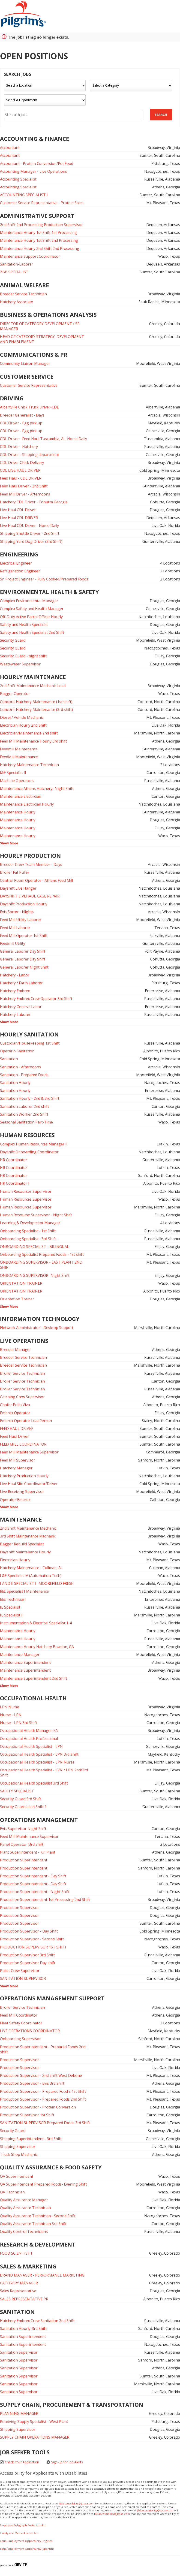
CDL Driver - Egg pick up (21, 423)
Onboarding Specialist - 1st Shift (28, 1230)
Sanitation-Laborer (16, 264)
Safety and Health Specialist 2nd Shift (32, 632)
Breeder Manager (15, 1349)
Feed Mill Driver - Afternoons (25, 494)
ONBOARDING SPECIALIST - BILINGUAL (34, 1246)
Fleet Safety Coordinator (21, 2023)
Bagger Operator (15, 693)
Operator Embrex (15, 1499)
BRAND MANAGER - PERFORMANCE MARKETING (42, 2275)
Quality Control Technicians (24, 2231)
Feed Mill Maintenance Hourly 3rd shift (33, 741)
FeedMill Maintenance (19, 756)
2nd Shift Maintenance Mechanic (28, 1528)
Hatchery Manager (16, 1468)
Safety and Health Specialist (24, 624)
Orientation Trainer (17, 1299)
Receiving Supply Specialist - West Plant (34, 2421)
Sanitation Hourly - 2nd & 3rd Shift (29, 1098)
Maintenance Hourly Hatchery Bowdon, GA (37, 1646)
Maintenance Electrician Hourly (27, 804)
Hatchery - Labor (14, 975)
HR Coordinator (13, 1159)
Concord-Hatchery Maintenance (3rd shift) (36, 709)
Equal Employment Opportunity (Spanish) (27, 2548)
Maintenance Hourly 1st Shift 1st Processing (38, 232)
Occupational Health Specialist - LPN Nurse (37, 1762)
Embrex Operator (15, 1412)
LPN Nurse (9, 1706)
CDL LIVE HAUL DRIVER (20, 470)
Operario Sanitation (17, 1051)
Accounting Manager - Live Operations (33, 171)
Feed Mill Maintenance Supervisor (29, 1452)
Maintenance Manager (19, 1654)
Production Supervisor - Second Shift (32, 1939)
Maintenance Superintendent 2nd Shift (33, 1678)
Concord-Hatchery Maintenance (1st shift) (36, 701)
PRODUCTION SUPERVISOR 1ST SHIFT (33, 1947)
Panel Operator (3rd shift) (22, 1844)
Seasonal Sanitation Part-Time (26, 1122)
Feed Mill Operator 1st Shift (24, 935)
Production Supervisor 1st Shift (27, 2114)
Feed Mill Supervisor (17, 1460)
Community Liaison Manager (25, 363)
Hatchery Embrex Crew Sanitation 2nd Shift (37, 2320)
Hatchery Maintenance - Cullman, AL (31, 1567)
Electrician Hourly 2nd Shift (23, 725)
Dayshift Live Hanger (18, 888)
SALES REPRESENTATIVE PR (24, 2298)
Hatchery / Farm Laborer (21, 982)
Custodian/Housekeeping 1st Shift (30, 1043)
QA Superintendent (16, 2176)
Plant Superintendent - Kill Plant (27, 1852)
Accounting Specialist (18, 179)
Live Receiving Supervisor (22, 1491)
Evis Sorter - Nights (17, 911)
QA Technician (12, 2192)
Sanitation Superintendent (23, 2336)
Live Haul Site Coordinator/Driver (29, 1483)
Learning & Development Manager (30, 1222)
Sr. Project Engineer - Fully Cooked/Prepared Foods (44, 579)
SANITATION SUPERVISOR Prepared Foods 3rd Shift (45, 2122)
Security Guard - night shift (23, 655)
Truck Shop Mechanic (18, 2154)
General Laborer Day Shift (22, 951)
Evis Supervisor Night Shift (23, 1828)
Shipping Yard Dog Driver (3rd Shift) (31, 541)
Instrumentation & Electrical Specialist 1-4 (36, 1622)
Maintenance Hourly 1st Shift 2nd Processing (39, 240)
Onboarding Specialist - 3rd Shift (28, 1238)
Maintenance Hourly (17, 812)
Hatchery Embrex (15, 990)
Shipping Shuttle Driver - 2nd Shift (29, 533)
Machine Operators (17, 780)
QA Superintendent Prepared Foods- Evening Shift (43, 2184)
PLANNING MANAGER (19, 2413)
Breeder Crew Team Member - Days (31, 864)
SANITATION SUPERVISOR (23, 1978)
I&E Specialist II (13, 772)
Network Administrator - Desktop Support (36, 1327)
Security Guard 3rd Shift (20, 1798)
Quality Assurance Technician (25, 2207)
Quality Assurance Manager (24, 2199)
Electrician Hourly (15, 1559)
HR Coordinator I (14, 1183)
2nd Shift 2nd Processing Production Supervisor (41, 224)
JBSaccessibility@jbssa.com (76, 2503)
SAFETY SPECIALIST (17, 1791)
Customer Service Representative (28, 385)
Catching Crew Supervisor (22, 1396)
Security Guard (12, 640)
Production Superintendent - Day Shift (33, 1875)
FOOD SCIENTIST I (16, 2253)
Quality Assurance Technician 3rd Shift (33, 2223)
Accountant (10, 147)
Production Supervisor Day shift (27, 1962)
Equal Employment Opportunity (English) (26, 2541)
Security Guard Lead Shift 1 (23, 1806)
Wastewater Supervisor (20, 664)
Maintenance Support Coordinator (30, 256)
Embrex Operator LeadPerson (26, 1420)
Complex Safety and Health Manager (31, 608)
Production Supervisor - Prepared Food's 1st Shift (43, 2091)
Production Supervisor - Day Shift (29, 1931)
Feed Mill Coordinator (18, 2015)
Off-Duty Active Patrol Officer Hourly (31, 616)
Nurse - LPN (10, 1714)
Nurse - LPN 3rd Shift (18, 1722)
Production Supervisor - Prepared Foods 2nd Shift (43, 2099)
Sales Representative (18, 2290)
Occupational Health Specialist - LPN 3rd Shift (39, 1754)
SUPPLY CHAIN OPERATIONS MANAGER (34, 2437)
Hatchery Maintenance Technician (29, 764)
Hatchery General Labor (21, 1006)
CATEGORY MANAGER (19, 2283)
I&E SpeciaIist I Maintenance (24, 1591)
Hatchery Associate (16, 301)
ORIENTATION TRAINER (21, 1283)
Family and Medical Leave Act (19, 2533)
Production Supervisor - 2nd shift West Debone (41, 2075)
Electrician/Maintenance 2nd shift (29, 733)
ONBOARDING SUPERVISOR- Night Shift (34, 1275)
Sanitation (9, 1058)
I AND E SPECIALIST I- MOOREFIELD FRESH (37, 1583)
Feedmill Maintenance (19, 749)
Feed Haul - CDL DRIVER (20, 478)
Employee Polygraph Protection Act (23, 2525)
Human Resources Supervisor (25, 1191)
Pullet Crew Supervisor (19, 1970)
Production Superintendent (23, 1860)
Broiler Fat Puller (14, 872)
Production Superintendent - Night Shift (34, 1891)
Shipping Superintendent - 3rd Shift (31, 2138)
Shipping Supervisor (17, 2146)
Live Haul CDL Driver (18, 509)
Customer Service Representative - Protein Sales (42, 202)
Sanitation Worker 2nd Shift (24, 1114)
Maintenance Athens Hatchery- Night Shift (37, 788)
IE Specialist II (12, 1615)
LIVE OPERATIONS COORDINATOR (30, 2030)
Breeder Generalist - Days (22, 415)
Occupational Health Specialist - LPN (31, 1746)
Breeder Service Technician (23, 293)
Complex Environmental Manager (29, 600)
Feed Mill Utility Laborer (20, 919)
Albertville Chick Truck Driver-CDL (29, 407)
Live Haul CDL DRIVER (19, 517)
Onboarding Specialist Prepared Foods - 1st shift (42, 1254)
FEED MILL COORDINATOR (23, 1444)
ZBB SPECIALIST (14, 272)
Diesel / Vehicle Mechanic (21, 717)
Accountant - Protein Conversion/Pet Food (36, 163)
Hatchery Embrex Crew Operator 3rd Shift (36, 998)
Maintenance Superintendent (25, 1662)
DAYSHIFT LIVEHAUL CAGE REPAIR (30, 896)
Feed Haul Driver (14, 1436)
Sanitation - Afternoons (20, 1066)
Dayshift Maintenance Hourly (25, 1552)
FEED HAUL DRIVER (16, 1428)
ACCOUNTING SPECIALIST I (24, 194)
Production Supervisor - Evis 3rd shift (32, 2083)
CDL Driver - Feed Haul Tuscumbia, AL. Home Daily (43, 438)
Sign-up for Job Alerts (64, 2462)
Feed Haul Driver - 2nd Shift (24, 486)
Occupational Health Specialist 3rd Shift (34, 1783)
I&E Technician (12, 1599)
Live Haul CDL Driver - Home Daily (29, 525)
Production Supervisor (19, 1907)
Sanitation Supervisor (19, 2352)
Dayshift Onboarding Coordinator (29, 1151)
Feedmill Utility (12, 943)
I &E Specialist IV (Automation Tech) (30, 1575)
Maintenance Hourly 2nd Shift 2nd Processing (39, 248)
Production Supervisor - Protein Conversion (38, 2107)
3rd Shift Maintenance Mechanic (28, 1536)
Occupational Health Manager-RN (29, 1730)
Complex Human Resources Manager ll (33, 1144)
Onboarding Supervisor (20, 2038)
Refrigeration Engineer (20, 571)
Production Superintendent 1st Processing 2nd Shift (45, 1899)
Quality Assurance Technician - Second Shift (37, 2215)
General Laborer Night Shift (24, 967)
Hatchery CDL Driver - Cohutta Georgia (34, 501)
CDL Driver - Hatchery (19, 446)
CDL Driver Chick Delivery (22, 462)
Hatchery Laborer (15, 1014)
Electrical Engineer (16, 563)
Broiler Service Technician (22, 1373)
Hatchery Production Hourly (24, 1475)
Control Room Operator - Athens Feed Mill (36, 880)
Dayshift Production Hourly (23, 903)
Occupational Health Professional (29, 1738)
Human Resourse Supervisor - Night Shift (36, 1214)
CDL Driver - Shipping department (29, 454)
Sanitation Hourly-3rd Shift (23, 2328)
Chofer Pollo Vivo (15, 1404)
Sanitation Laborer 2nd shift (24, 1106)
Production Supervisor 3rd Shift (27, 1954)
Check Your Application (19, 2462)
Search (161, 114)
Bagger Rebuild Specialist (22, 1543)
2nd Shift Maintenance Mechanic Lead (33, 685)
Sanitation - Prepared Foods (24, 1074)
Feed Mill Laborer (15, 927)
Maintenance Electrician (20, 796)
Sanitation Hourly (15, 1082)
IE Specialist (10, 1607)
